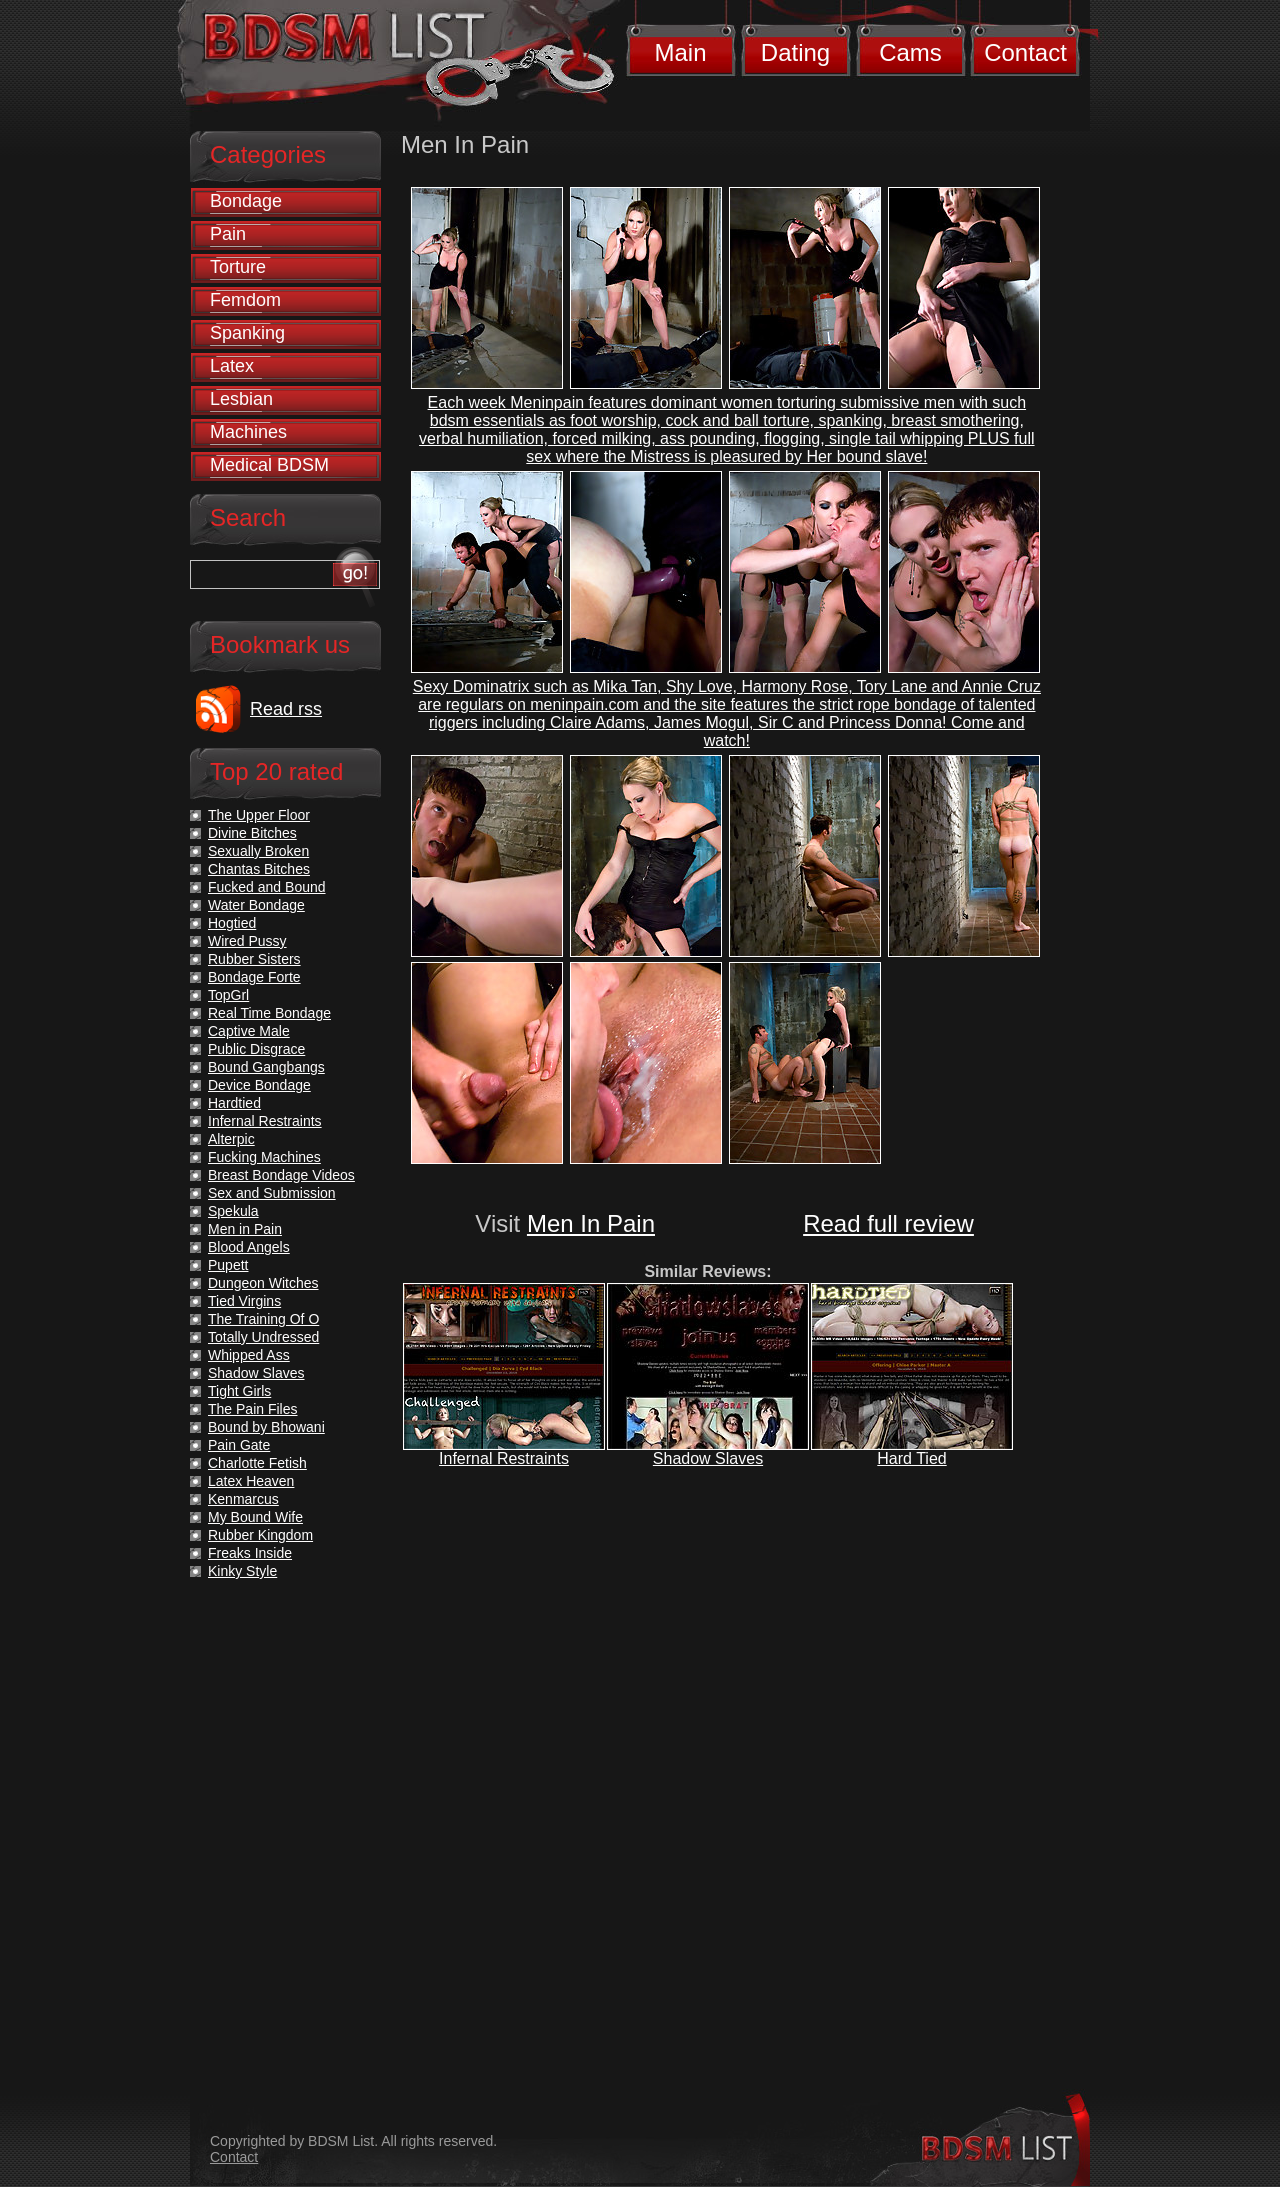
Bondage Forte (254, 977)
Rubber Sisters (254, 959)
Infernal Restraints (504, 1458)
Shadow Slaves (708, 1458)
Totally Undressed (263, 1337)
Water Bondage (256, 905)
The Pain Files (252, 1409)
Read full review (888, 1223)
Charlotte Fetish (257, 1463)
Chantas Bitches (259, 869)
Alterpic (231, 1139)
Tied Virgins (244, 1301)
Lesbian (241, 399)
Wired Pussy (247, 941)
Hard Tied (911, 1458)
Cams (910, 52)
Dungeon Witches (263, 1283)
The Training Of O (263, 1319)
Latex (232, 366)
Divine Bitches (252, 833)
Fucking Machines (264, 1157)
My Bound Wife (255, 1517)
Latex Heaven (251, 1481)
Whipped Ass (249, 1355)
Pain (228, 234)
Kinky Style (242, 1571)
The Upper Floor (259, 815)
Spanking (247, 333)
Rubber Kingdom (260, 1535)
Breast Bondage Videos (281, 1175)
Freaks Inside (250, 1553)
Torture (238, 267)
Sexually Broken (258, 851)
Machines (248, 432)
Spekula (233, 1211)
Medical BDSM (269, 465)
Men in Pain (245, 1229)
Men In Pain (591, 1223)
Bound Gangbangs (266, 1067)
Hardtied (234, 1103)
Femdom (245, 300)
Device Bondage (259, 1085)
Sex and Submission (272, 1193)
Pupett (228, 1265)
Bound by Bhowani (266, 1427)
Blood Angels (249, 1247)
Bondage (246, 201)
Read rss (286, 709)
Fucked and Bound (267, 887)
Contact (1025, 52)
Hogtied (232, 923)
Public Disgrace (256, 1049)
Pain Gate (239, 1445)
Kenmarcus (243, 1499)
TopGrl (228, 995)
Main (680, 52)
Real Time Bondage (269, 1013)
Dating (795, 52)
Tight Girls (239, 1391)
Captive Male (249, 1031)
